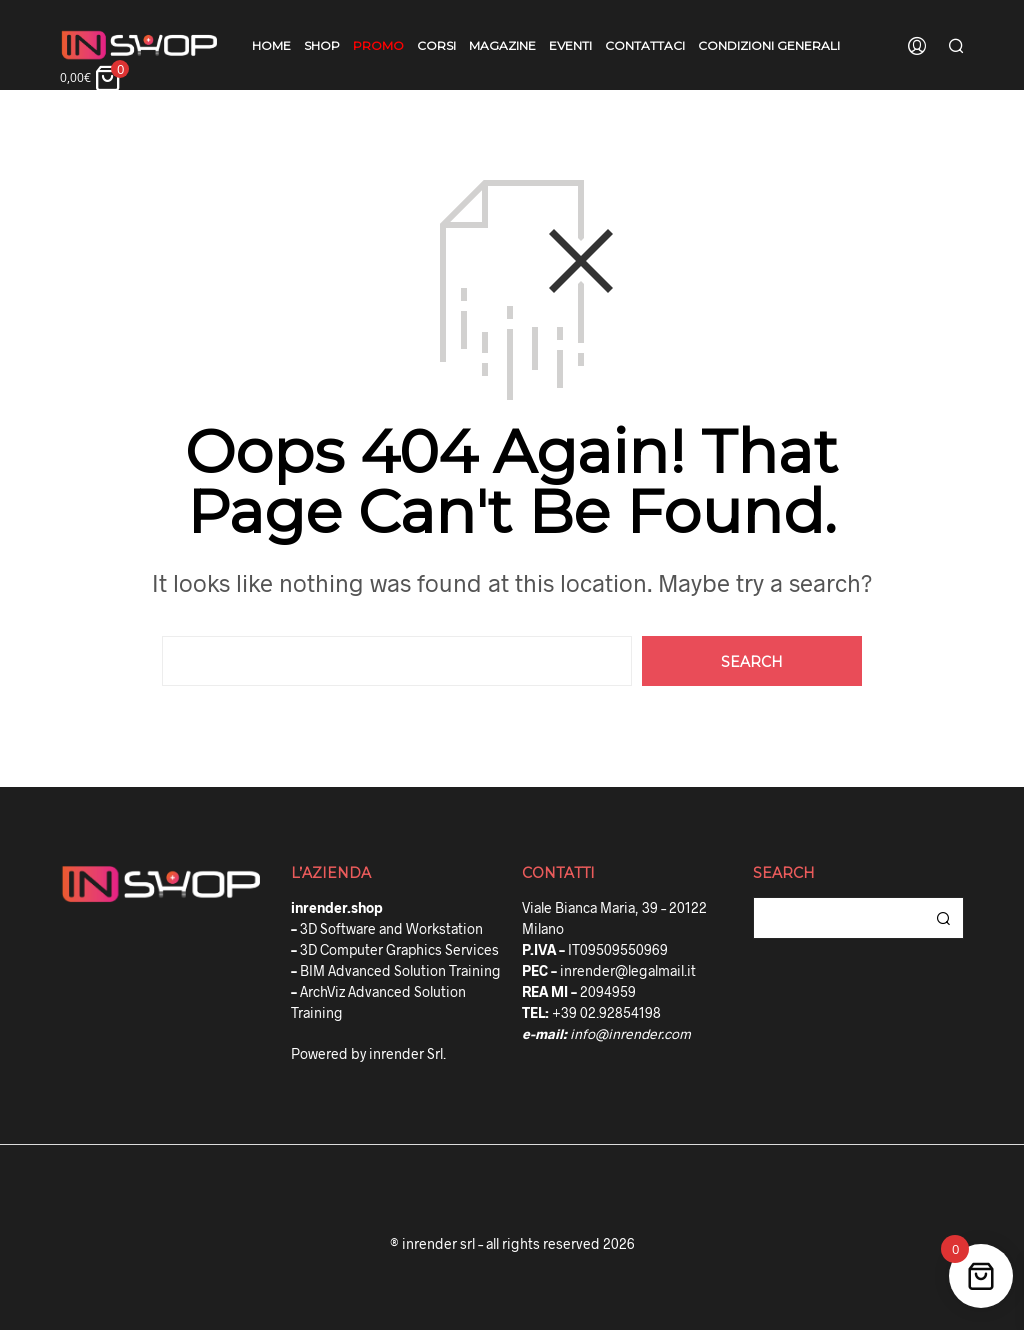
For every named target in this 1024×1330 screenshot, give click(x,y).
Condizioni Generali (769, 45)
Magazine (502, 45)
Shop (322, 45)
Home (271, 45)
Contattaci (645, 45)
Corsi (436, 45)
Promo (378, 45)
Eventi (570, 45)
